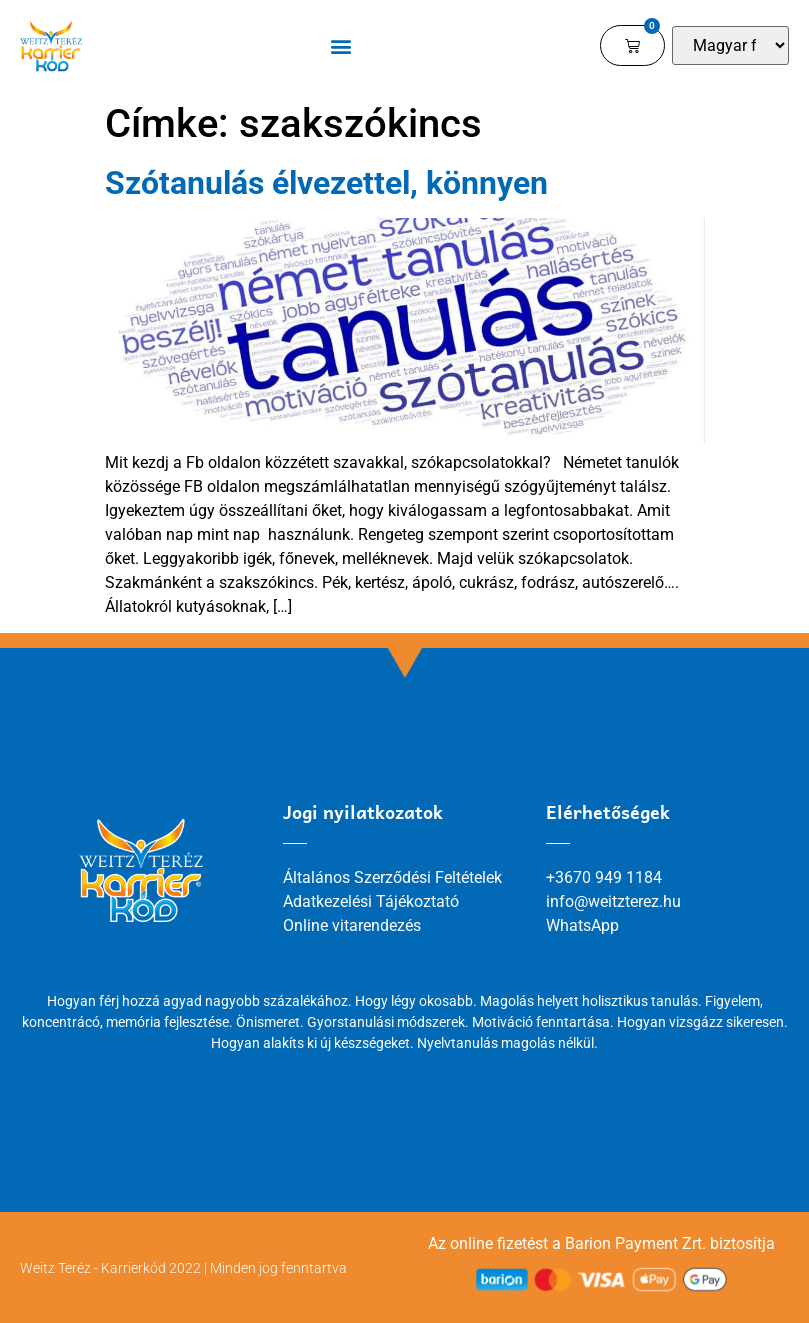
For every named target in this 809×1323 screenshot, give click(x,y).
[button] (341, 45)
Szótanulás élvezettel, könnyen (326, 183)
